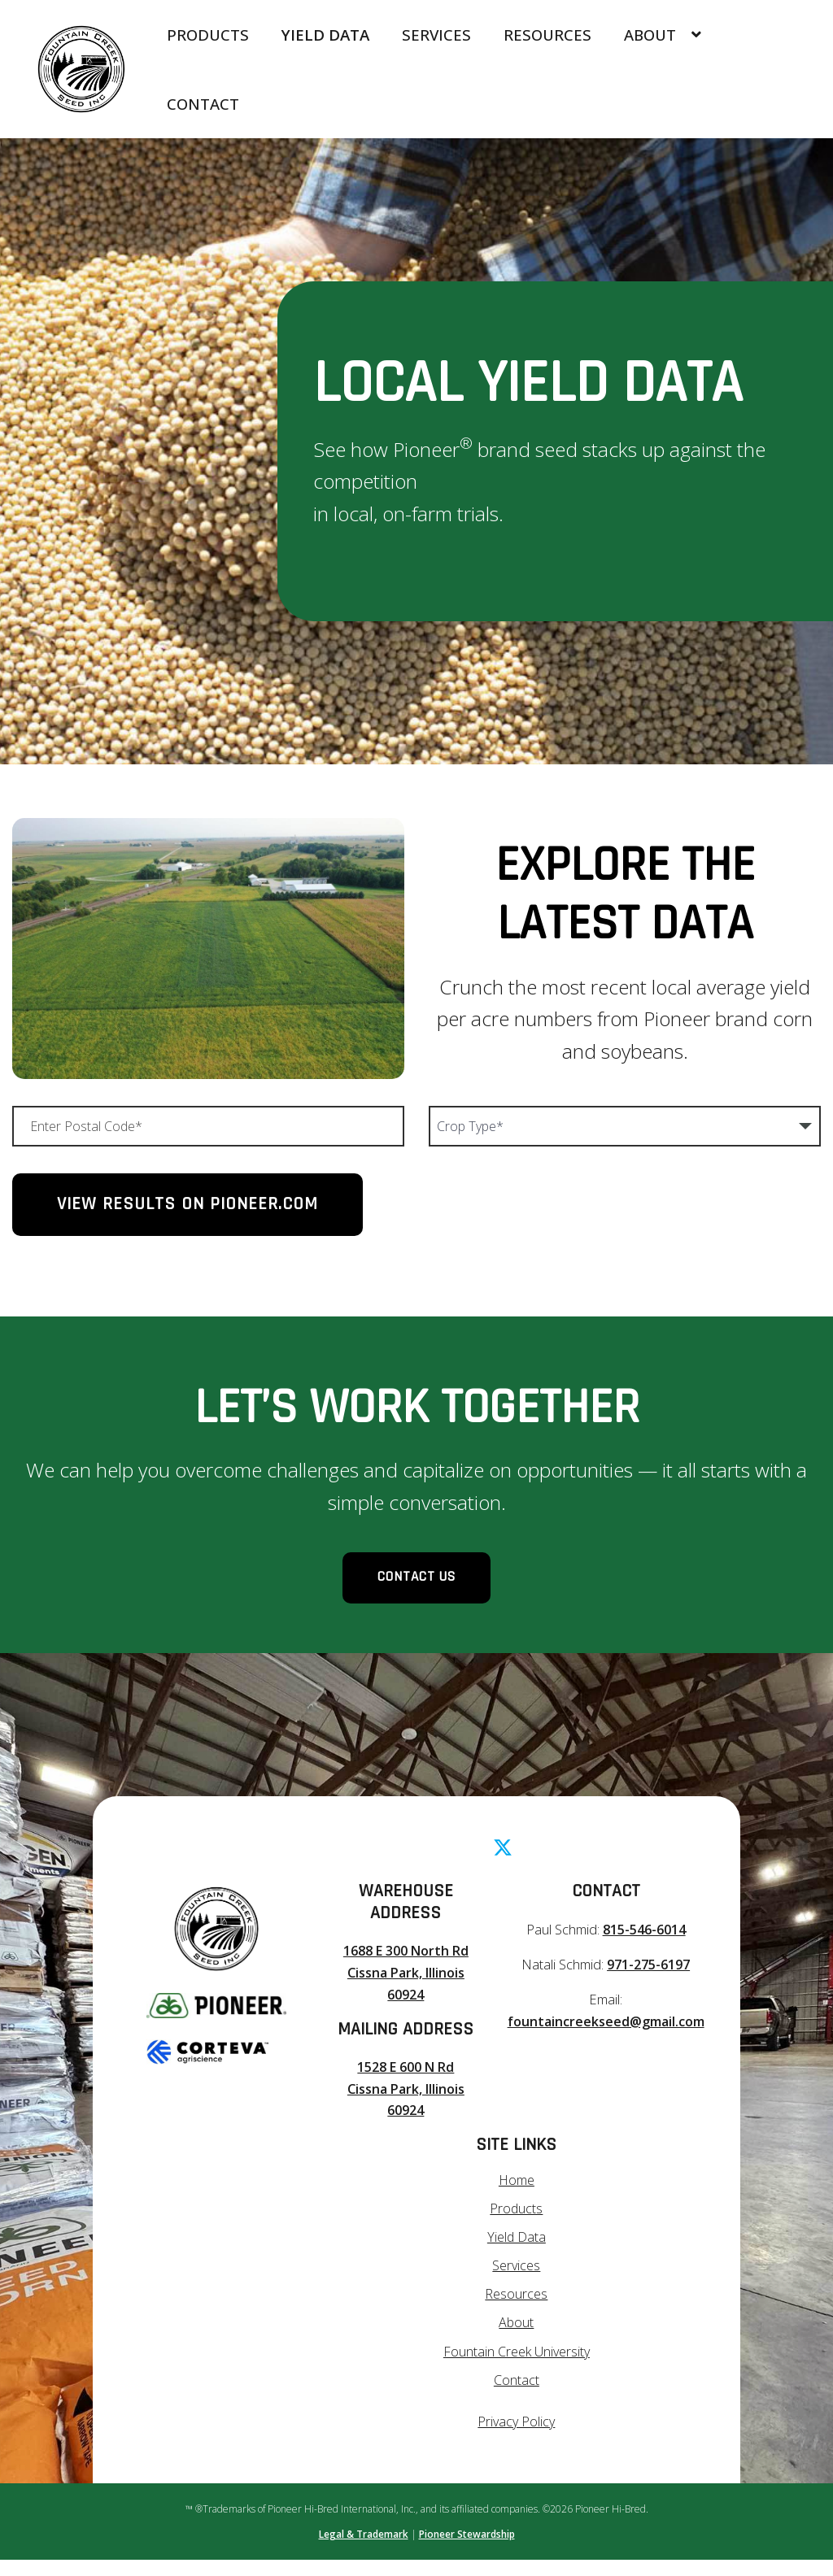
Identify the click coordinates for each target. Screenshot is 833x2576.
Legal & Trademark (363, 2550)
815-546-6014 (641, 1950)
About (662, 34)
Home (516, 2199)
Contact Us (416, 1588)
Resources (547, 34)
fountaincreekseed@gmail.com (602, 2041)
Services (436, 34)
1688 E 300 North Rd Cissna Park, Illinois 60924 (402, 1993)
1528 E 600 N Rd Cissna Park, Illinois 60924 (402, 2108)
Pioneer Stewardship (467, 2550)
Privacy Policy (516, 2438)
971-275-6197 (645, 1985)
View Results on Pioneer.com (187, 1204)
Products (208, 34)
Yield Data (325, 34)
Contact (203, 104)
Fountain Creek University (516, 2368)
